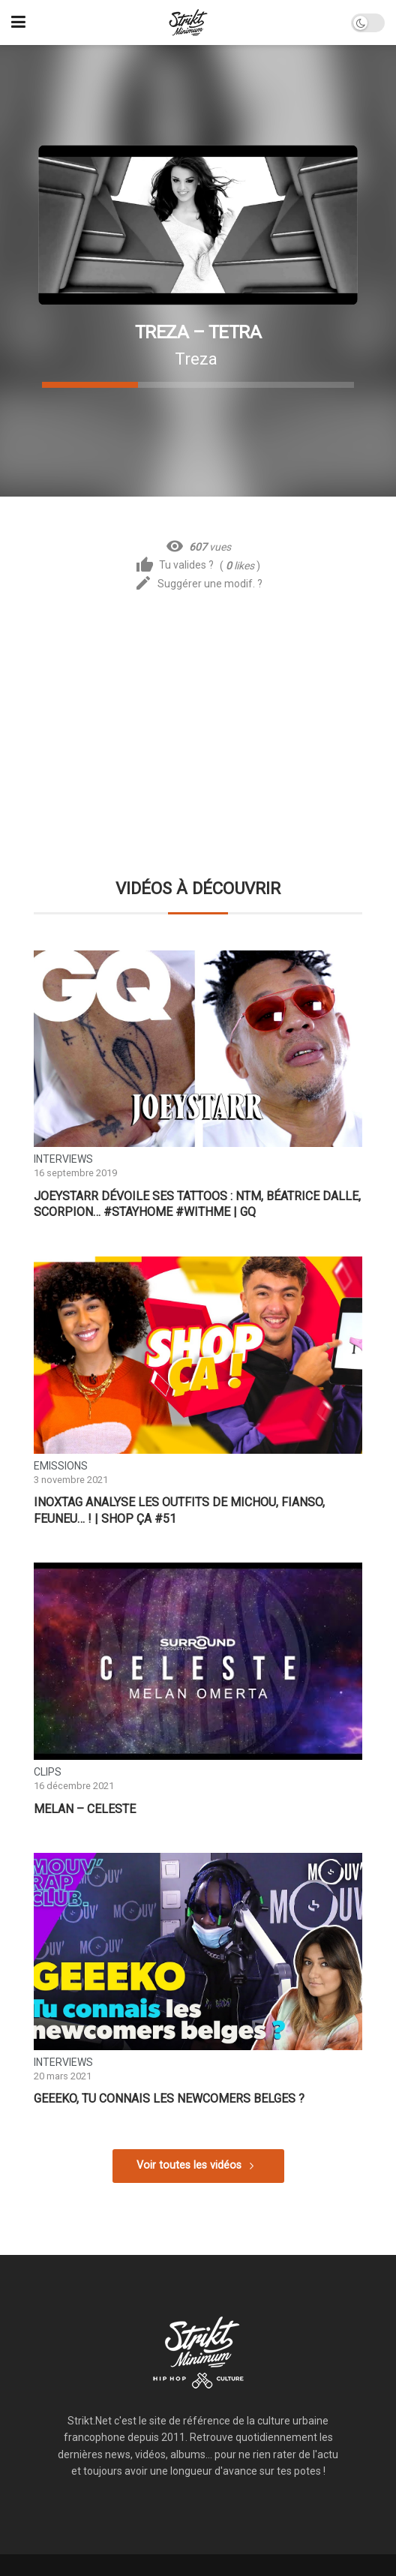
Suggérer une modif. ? (198, 584)
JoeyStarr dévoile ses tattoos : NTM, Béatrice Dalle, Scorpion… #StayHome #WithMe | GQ (197, 1204)
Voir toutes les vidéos (189, 2165)
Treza (196, 358)
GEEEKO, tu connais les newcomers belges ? (169, 2098)
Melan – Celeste (85, 1809)
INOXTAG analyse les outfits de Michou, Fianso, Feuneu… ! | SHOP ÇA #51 (179, 1510)
